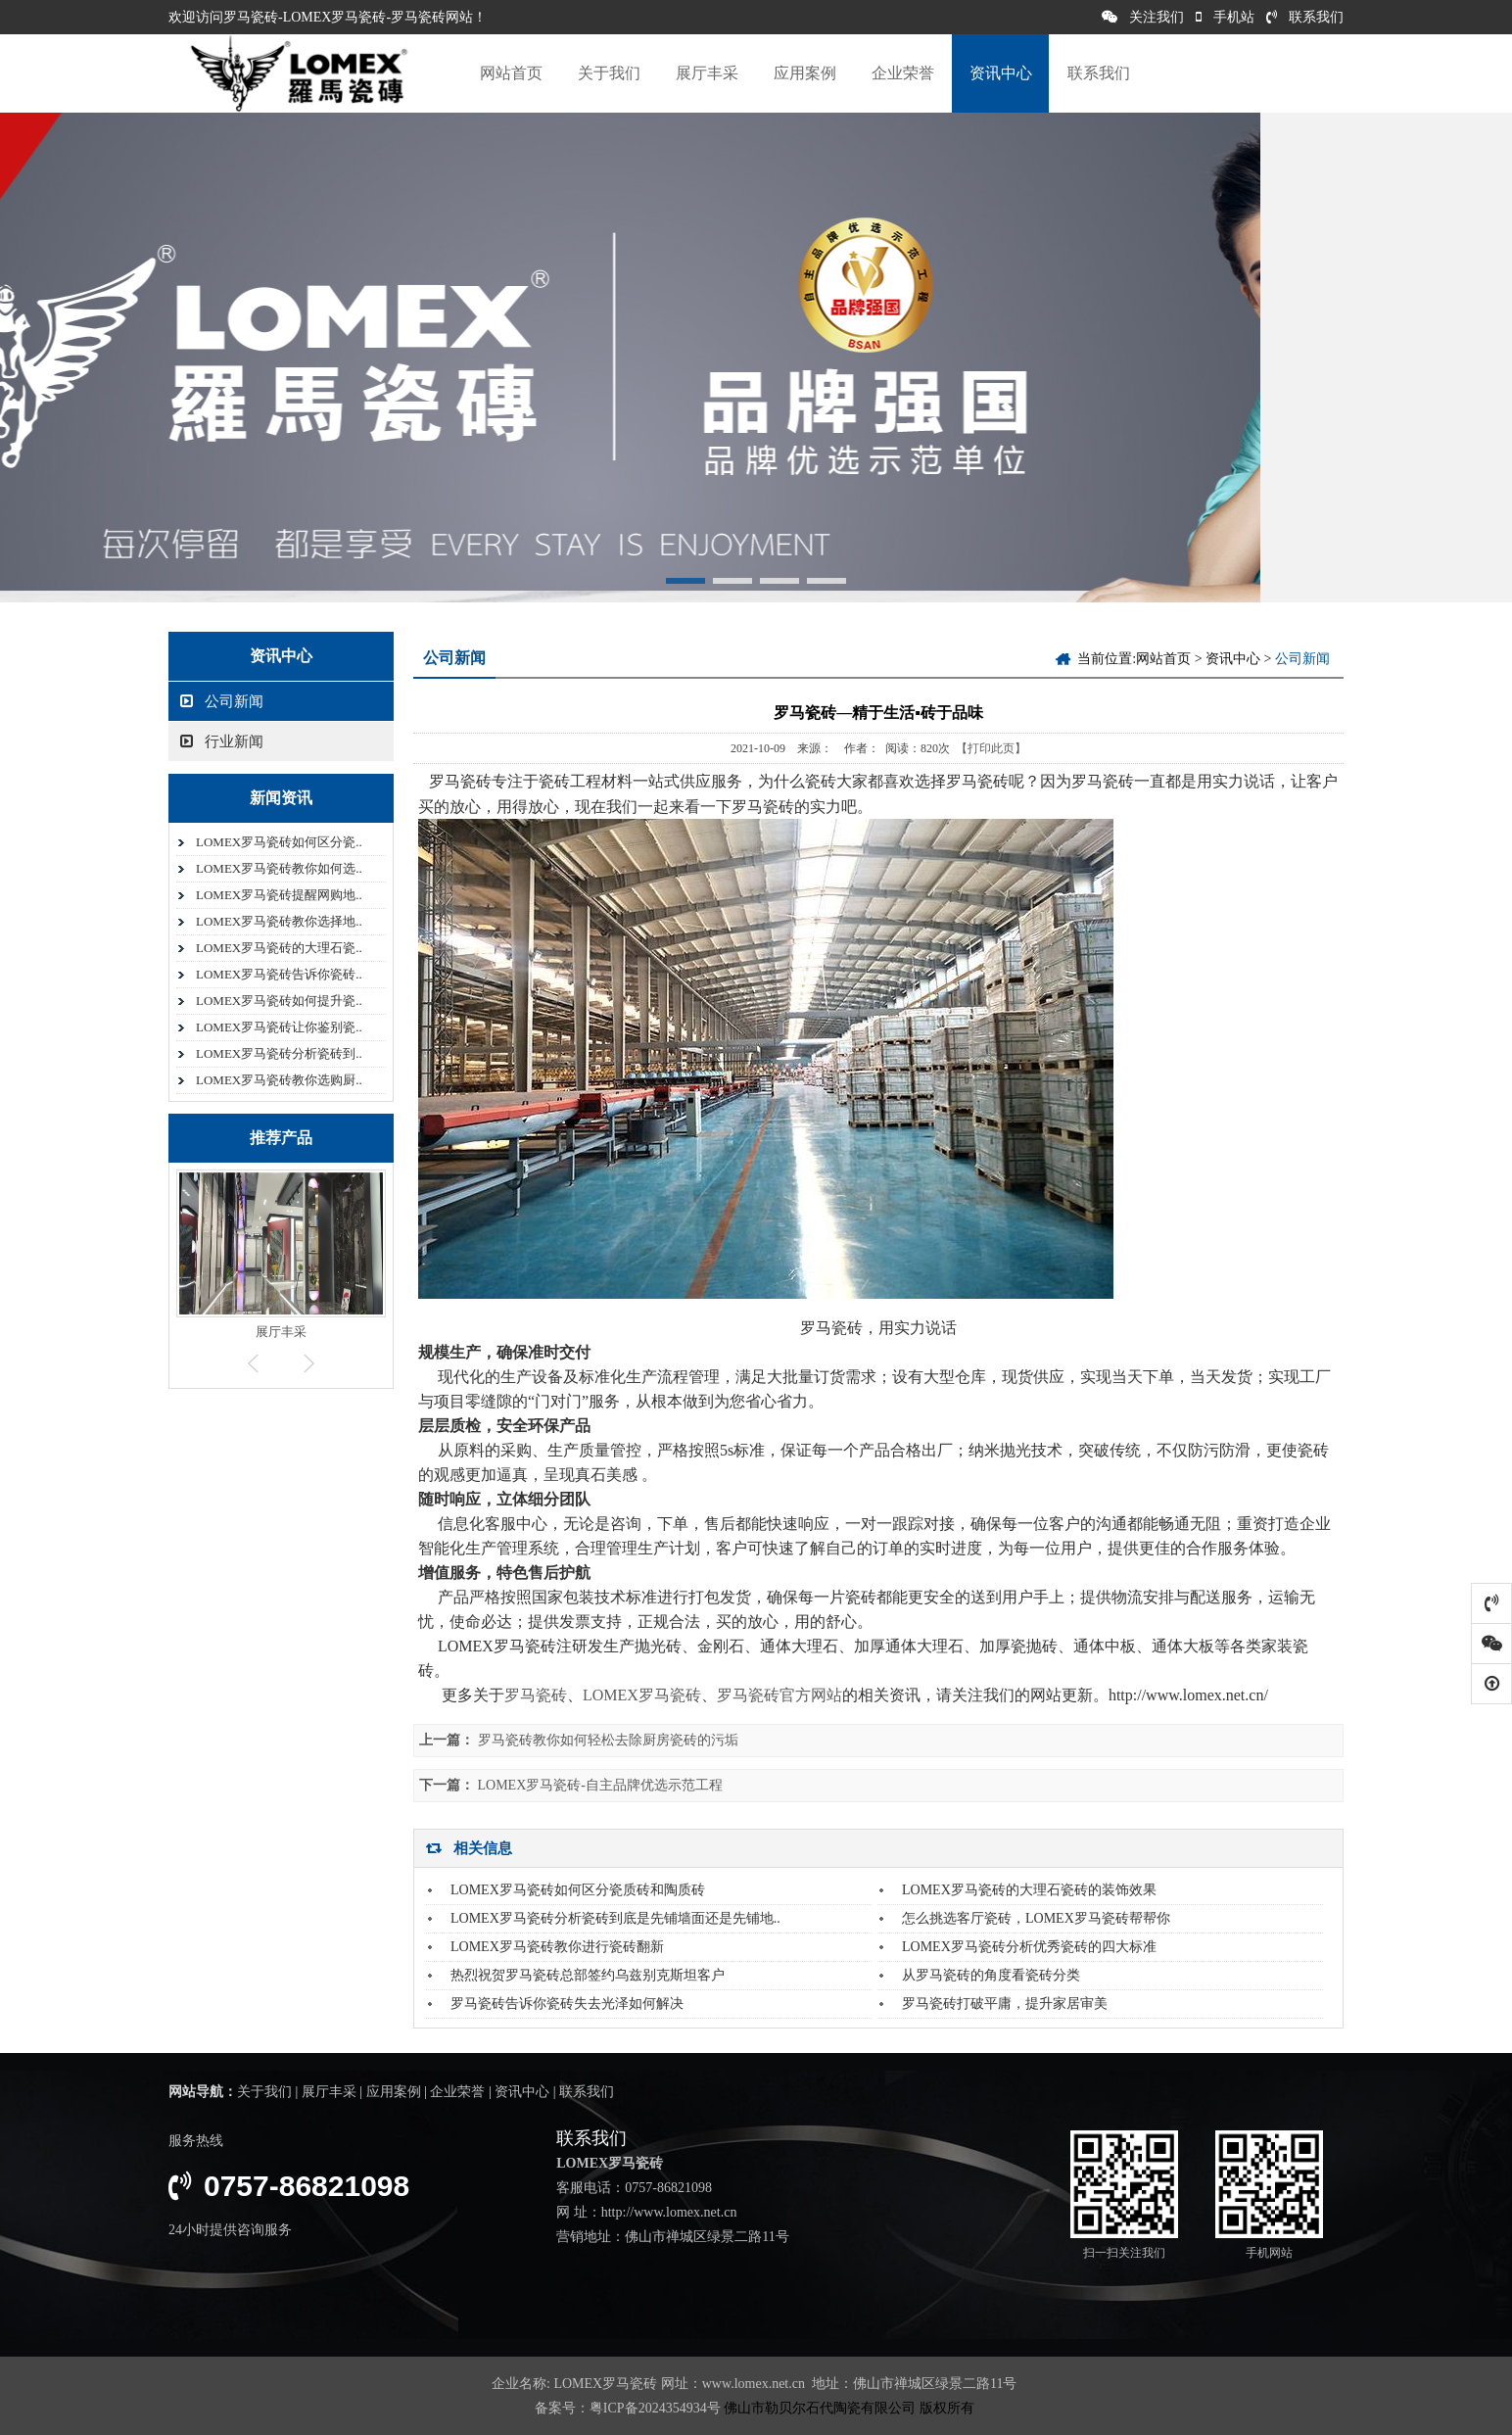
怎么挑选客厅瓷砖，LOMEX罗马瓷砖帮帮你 (1036, 1918)
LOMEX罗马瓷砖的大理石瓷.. (279, 947)
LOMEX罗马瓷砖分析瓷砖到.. (279, 1053)
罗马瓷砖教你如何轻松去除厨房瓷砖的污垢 (608, 1740)
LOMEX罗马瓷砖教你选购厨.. (279, 1080)
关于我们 (609, 73)
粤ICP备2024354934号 (655, 2408)
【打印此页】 (991, 748)
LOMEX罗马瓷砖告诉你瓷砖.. (279, 974)
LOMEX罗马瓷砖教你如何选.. (279, 868)
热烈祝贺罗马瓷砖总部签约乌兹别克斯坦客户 (587, 1975)
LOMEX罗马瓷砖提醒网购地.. (279, 894)
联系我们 (1305, 17)
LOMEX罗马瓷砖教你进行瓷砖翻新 (557, 1946)
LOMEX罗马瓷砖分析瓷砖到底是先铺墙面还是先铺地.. (615, 1918)
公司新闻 (221, 701)
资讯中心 (1000, 73)
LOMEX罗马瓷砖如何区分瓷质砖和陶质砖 (577, 1890)
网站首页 (511, 73)
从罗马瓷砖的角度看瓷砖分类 (991, 1975)
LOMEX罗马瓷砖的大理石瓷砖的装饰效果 (1029, 1890)
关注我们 (1143, 17)
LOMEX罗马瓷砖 (642, 1695)
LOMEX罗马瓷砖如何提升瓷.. (279, 1000)
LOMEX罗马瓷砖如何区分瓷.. (279, 842)
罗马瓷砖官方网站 (779, 1695)
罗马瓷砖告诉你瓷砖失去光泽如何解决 (567, 2003)
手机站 (1225, 17)
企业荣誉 (903, 73)
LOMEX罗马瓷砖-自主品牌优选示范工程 (600, 1785)
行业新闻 (221, 741)
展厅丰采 (707, 73)
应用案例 (805, 73)
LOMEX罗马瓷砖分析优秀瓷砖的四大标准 (1029, 1946)
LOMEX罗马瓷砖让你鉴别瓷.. (279, 1027)
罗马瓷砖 (535, 1695)
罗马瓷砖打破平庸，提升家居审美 (1005, 2003)
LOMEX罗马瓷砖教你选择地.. (279, 921)
